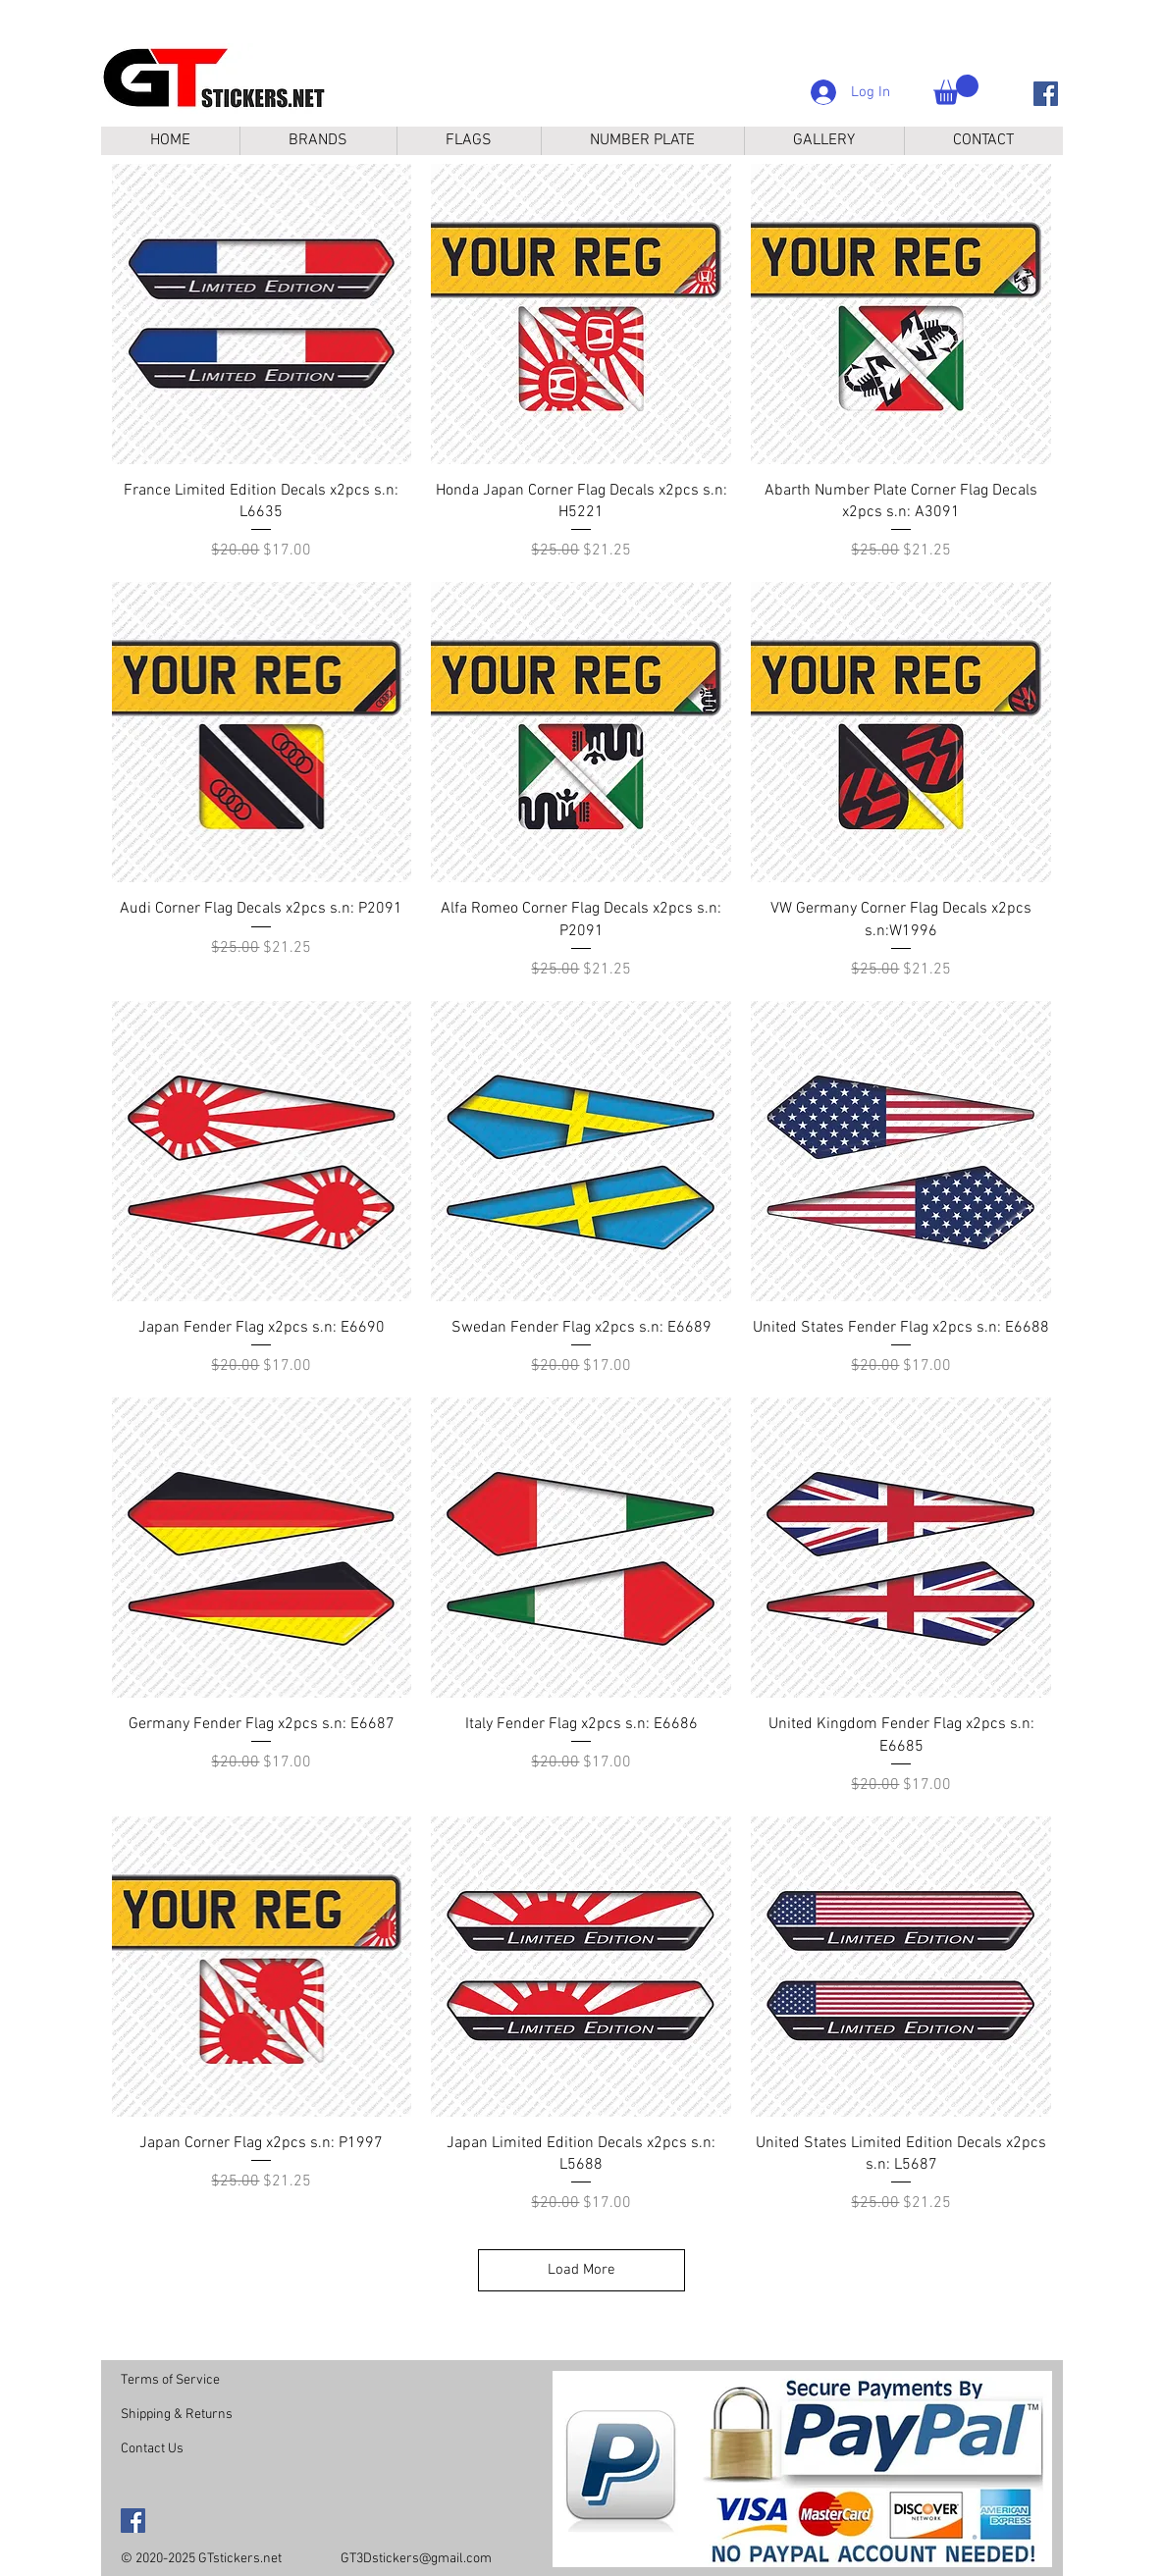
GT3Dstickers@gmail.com (416, 2558)
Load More (581, 2270)
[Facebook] (1045, 93)
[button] (955, 90)
